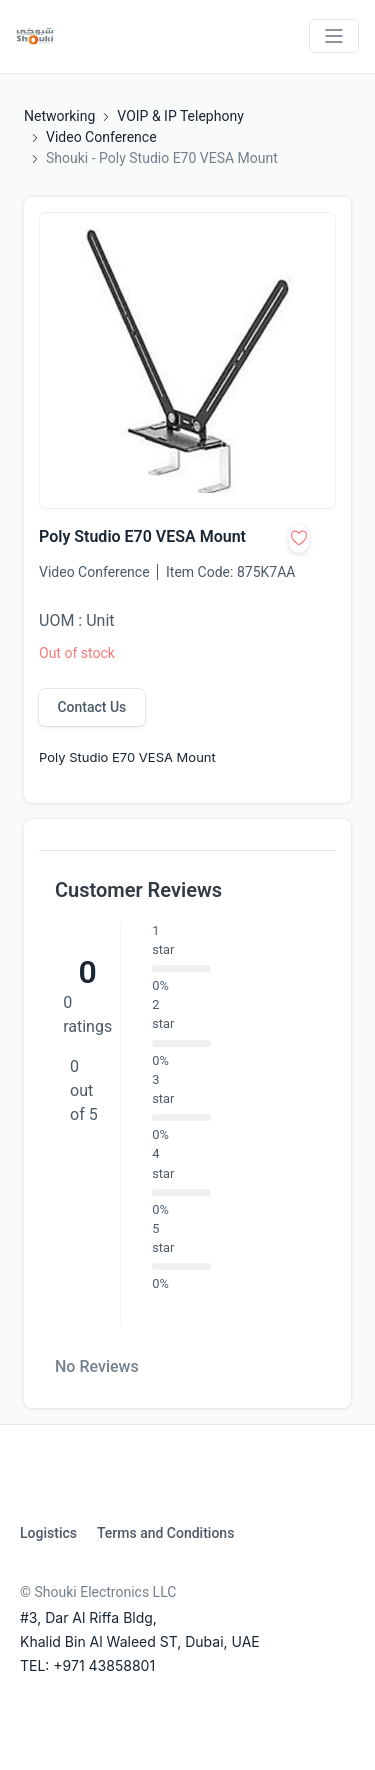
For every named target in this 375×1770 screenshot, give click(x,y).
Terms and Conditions (165, 1533)
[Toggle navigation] (334, 36)
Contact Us (91, 707)
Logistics (48, 1533)
